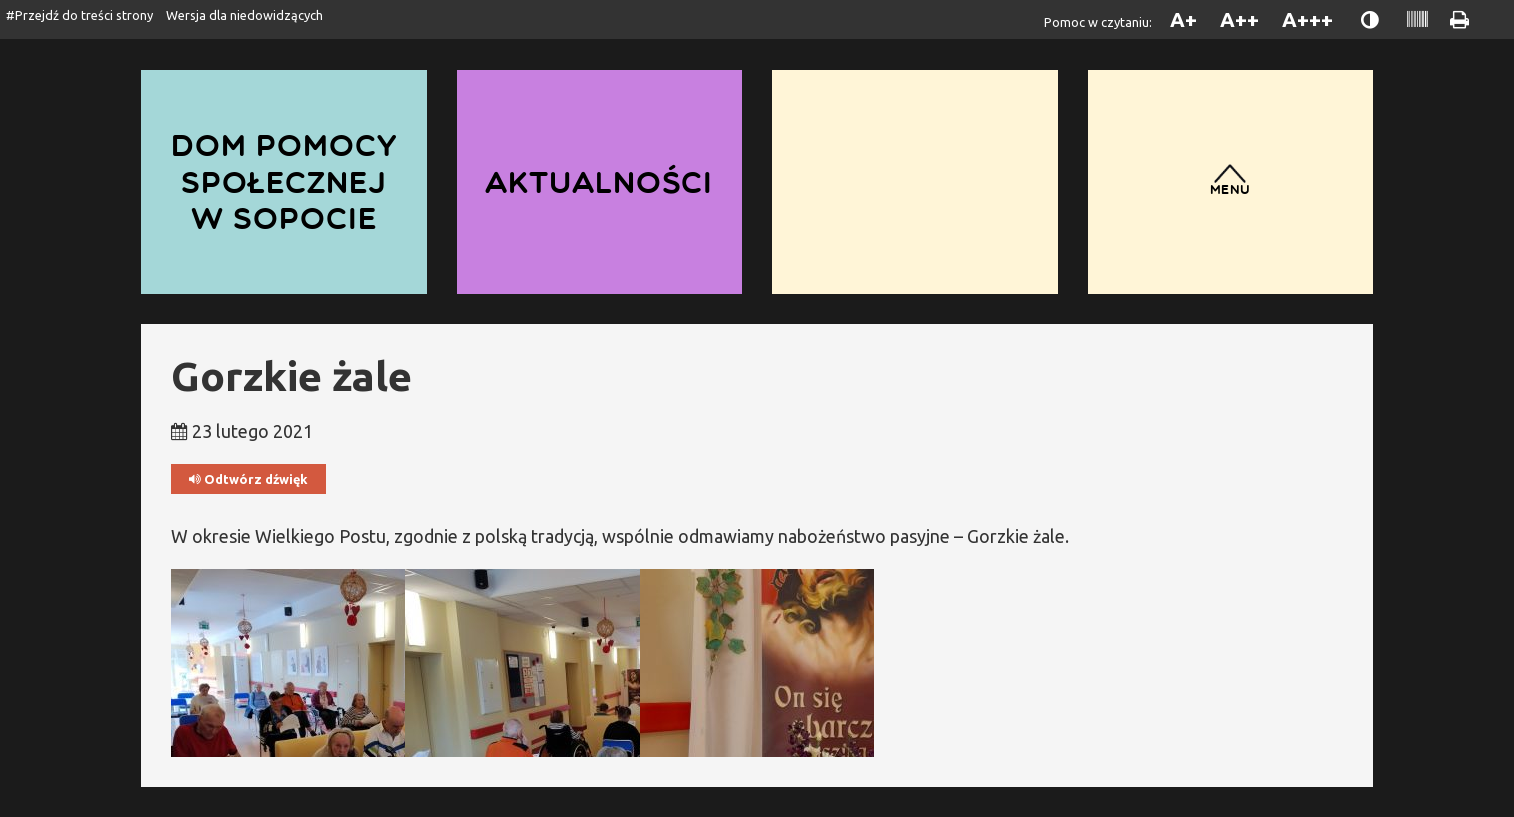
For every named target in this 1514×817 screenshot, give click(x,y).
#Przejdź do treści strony (79, 15)
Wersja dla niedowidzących (244, 15)
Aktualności (599, 181)
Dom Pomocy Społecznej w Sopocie (284, 181)
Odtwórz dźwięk (248, 479)
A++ (1239, 19)
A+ (1183, 19)
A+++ (1307, 19)
